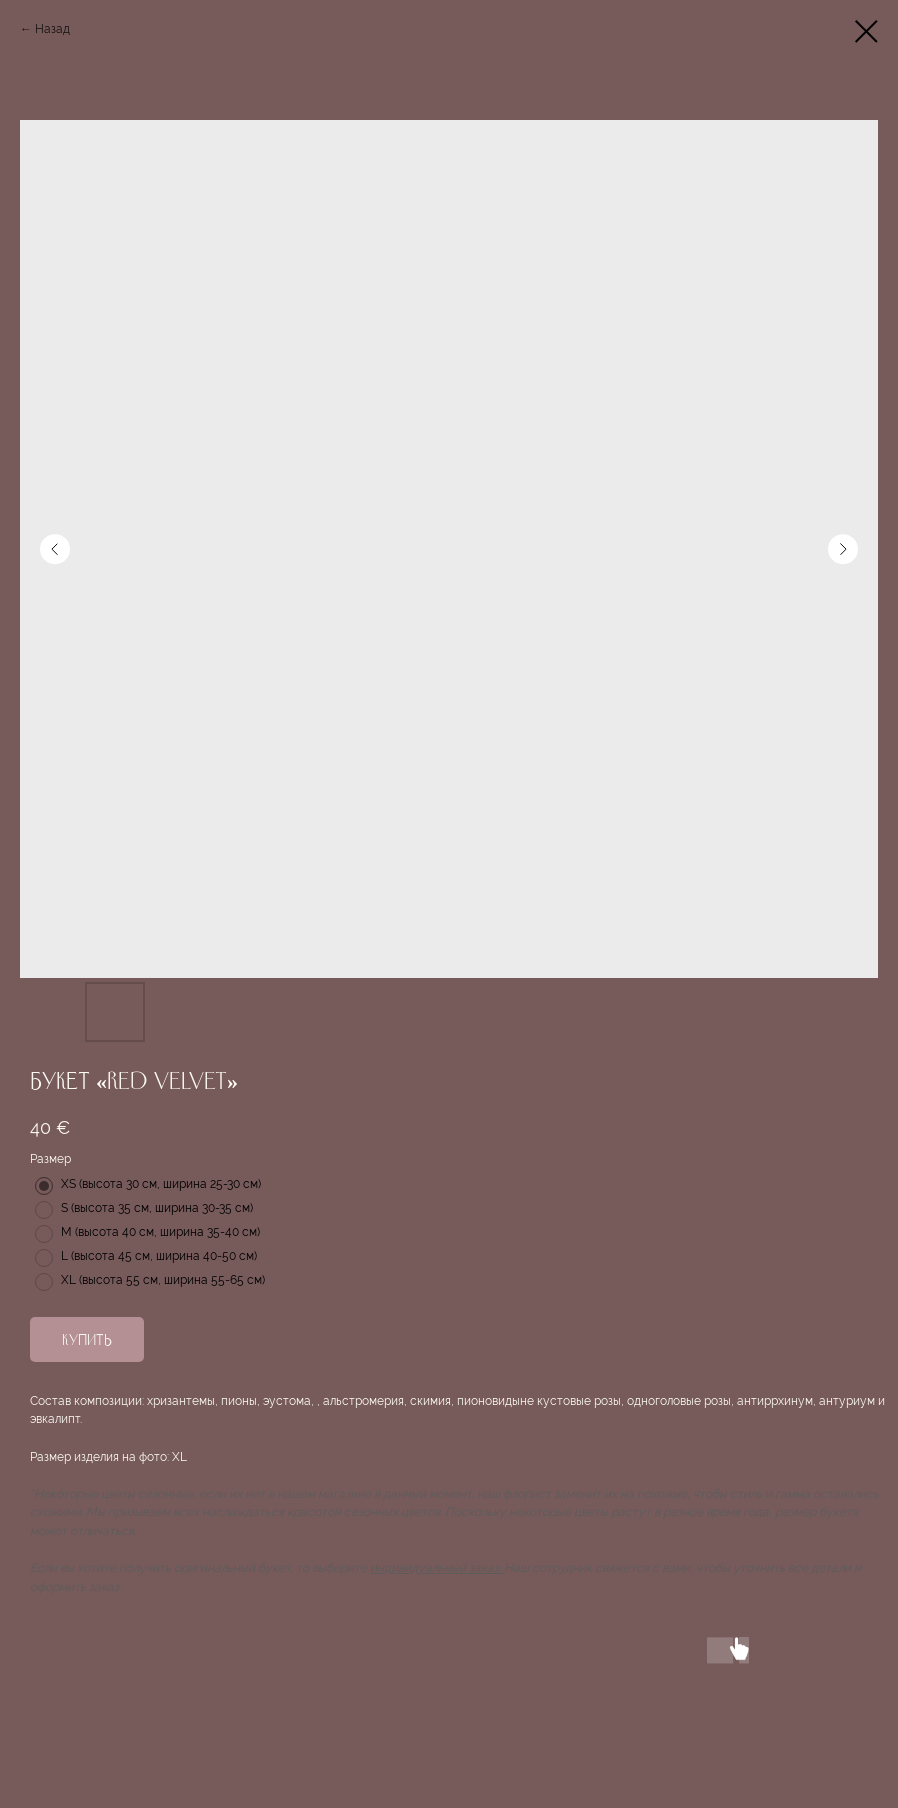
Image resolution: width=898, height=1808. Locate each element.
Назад (52, 29)
